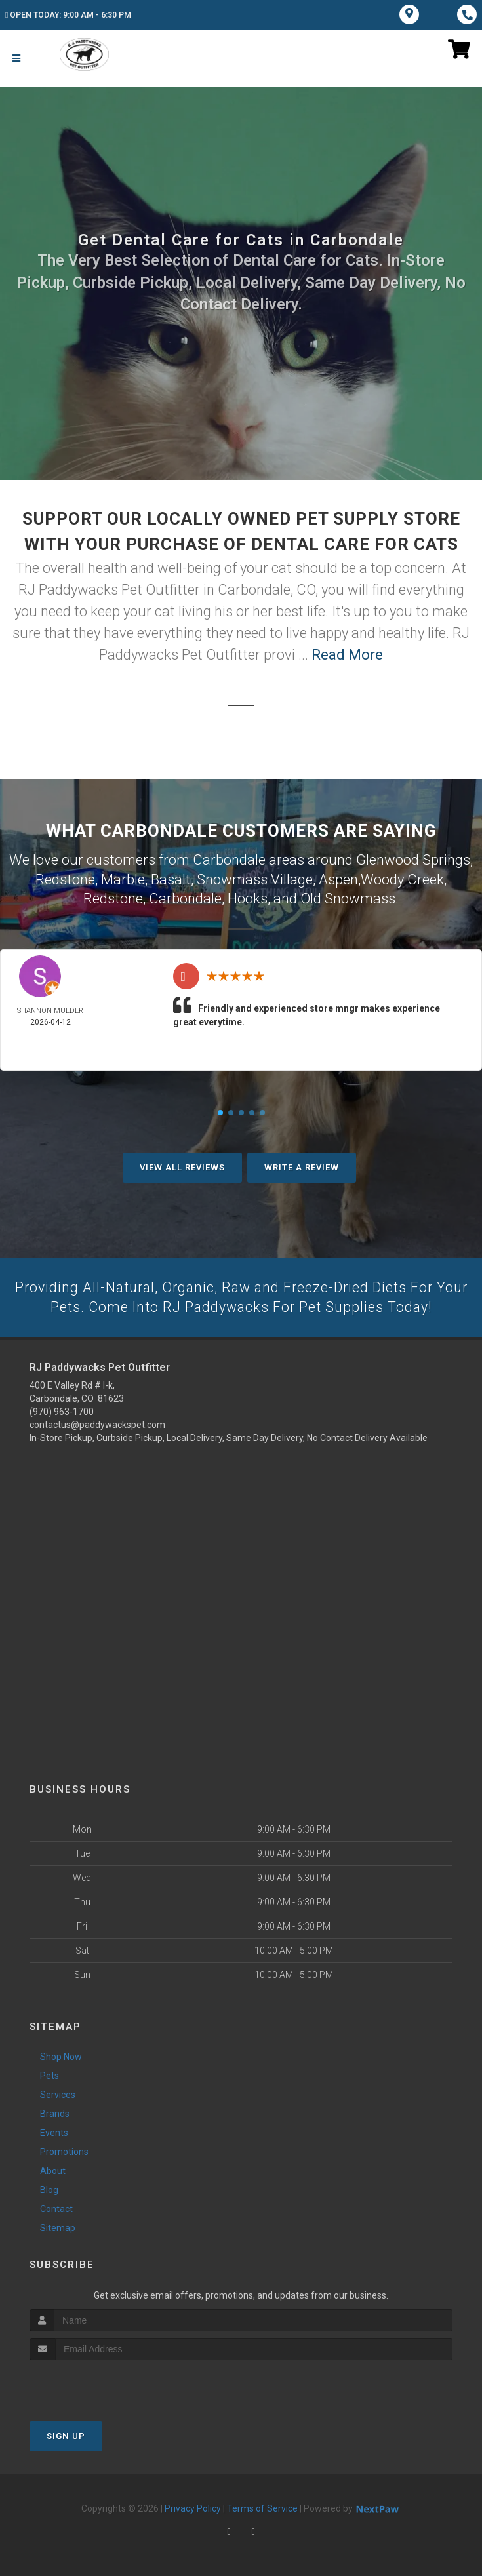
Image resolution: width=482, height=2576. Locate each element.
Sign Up (66, 2435)
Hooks (248, 896)
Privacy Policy (193, 2507)
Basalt (171, 878)
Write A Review (301, 1165)
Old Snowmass (347, 896)
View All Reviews (182, 1165)
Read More (347, 654)
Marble (123, 878)
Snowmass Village (255, 878)
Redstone (65, 878)
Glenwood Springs (413, 859)
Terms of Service (262, 2507)
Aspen (338, 878)
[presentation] (99, 2384)
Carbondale (185, 896)
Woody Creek (402, 878)
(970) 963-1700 (62, 1410)
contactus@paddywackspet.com (97, 1423)
